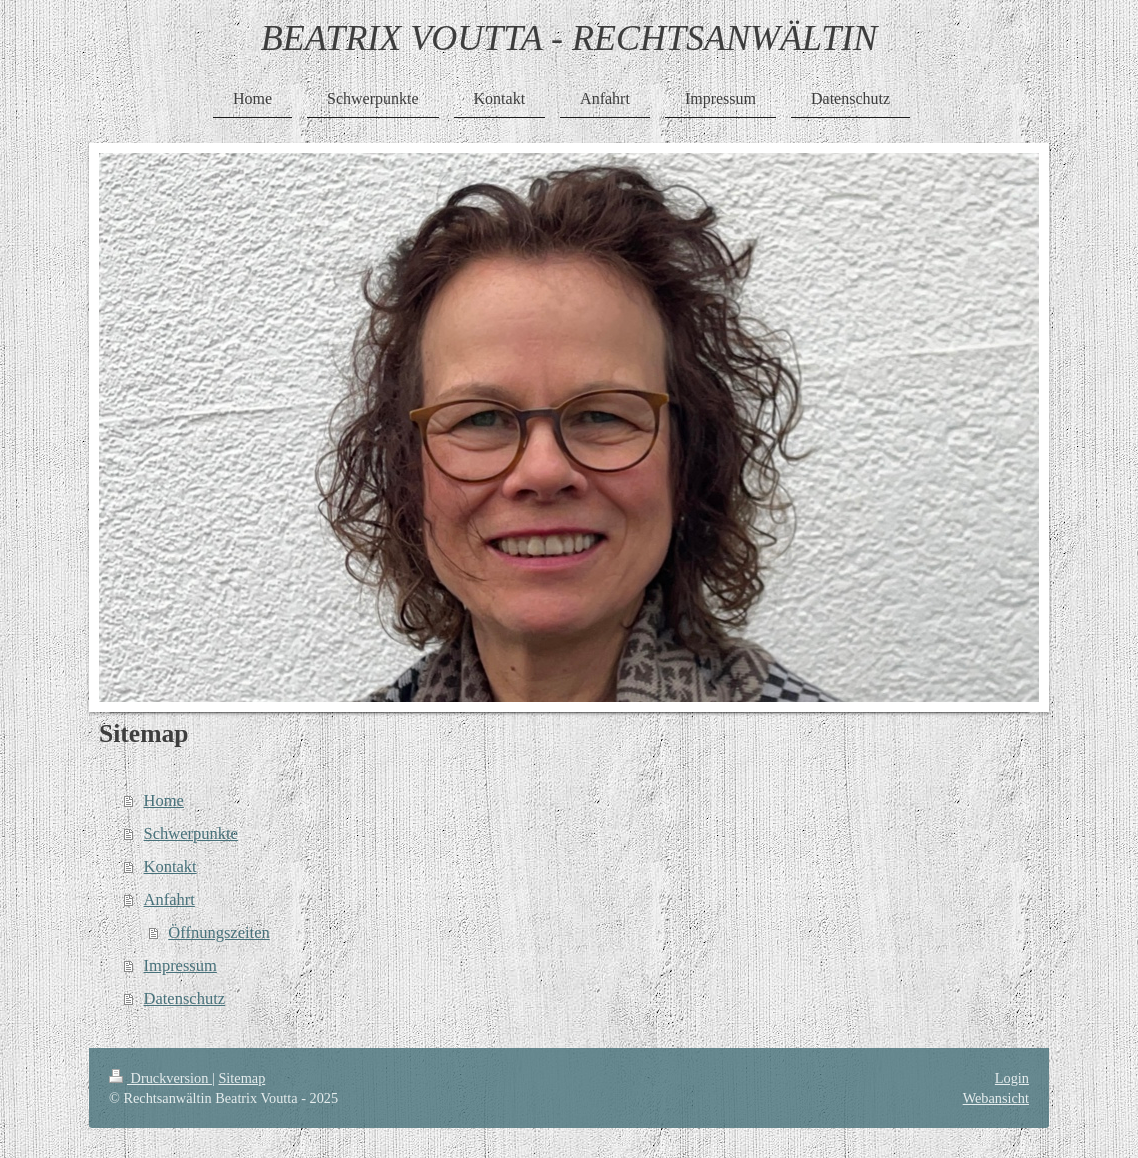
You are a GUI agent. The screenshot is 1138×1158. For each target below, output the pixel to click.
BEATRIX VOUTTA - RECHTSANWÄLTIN (569, 38)
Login (1012, 1078)
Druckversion (160, 1078)
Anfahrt (169, 899)
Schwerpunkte (191, 833)
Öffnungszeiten (218, 932)
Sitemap (241, 1078)
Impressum (180, 965)
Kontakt (170, 866)
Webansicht (996, 1098)
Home (164, 800)
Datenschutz (185, 998)
